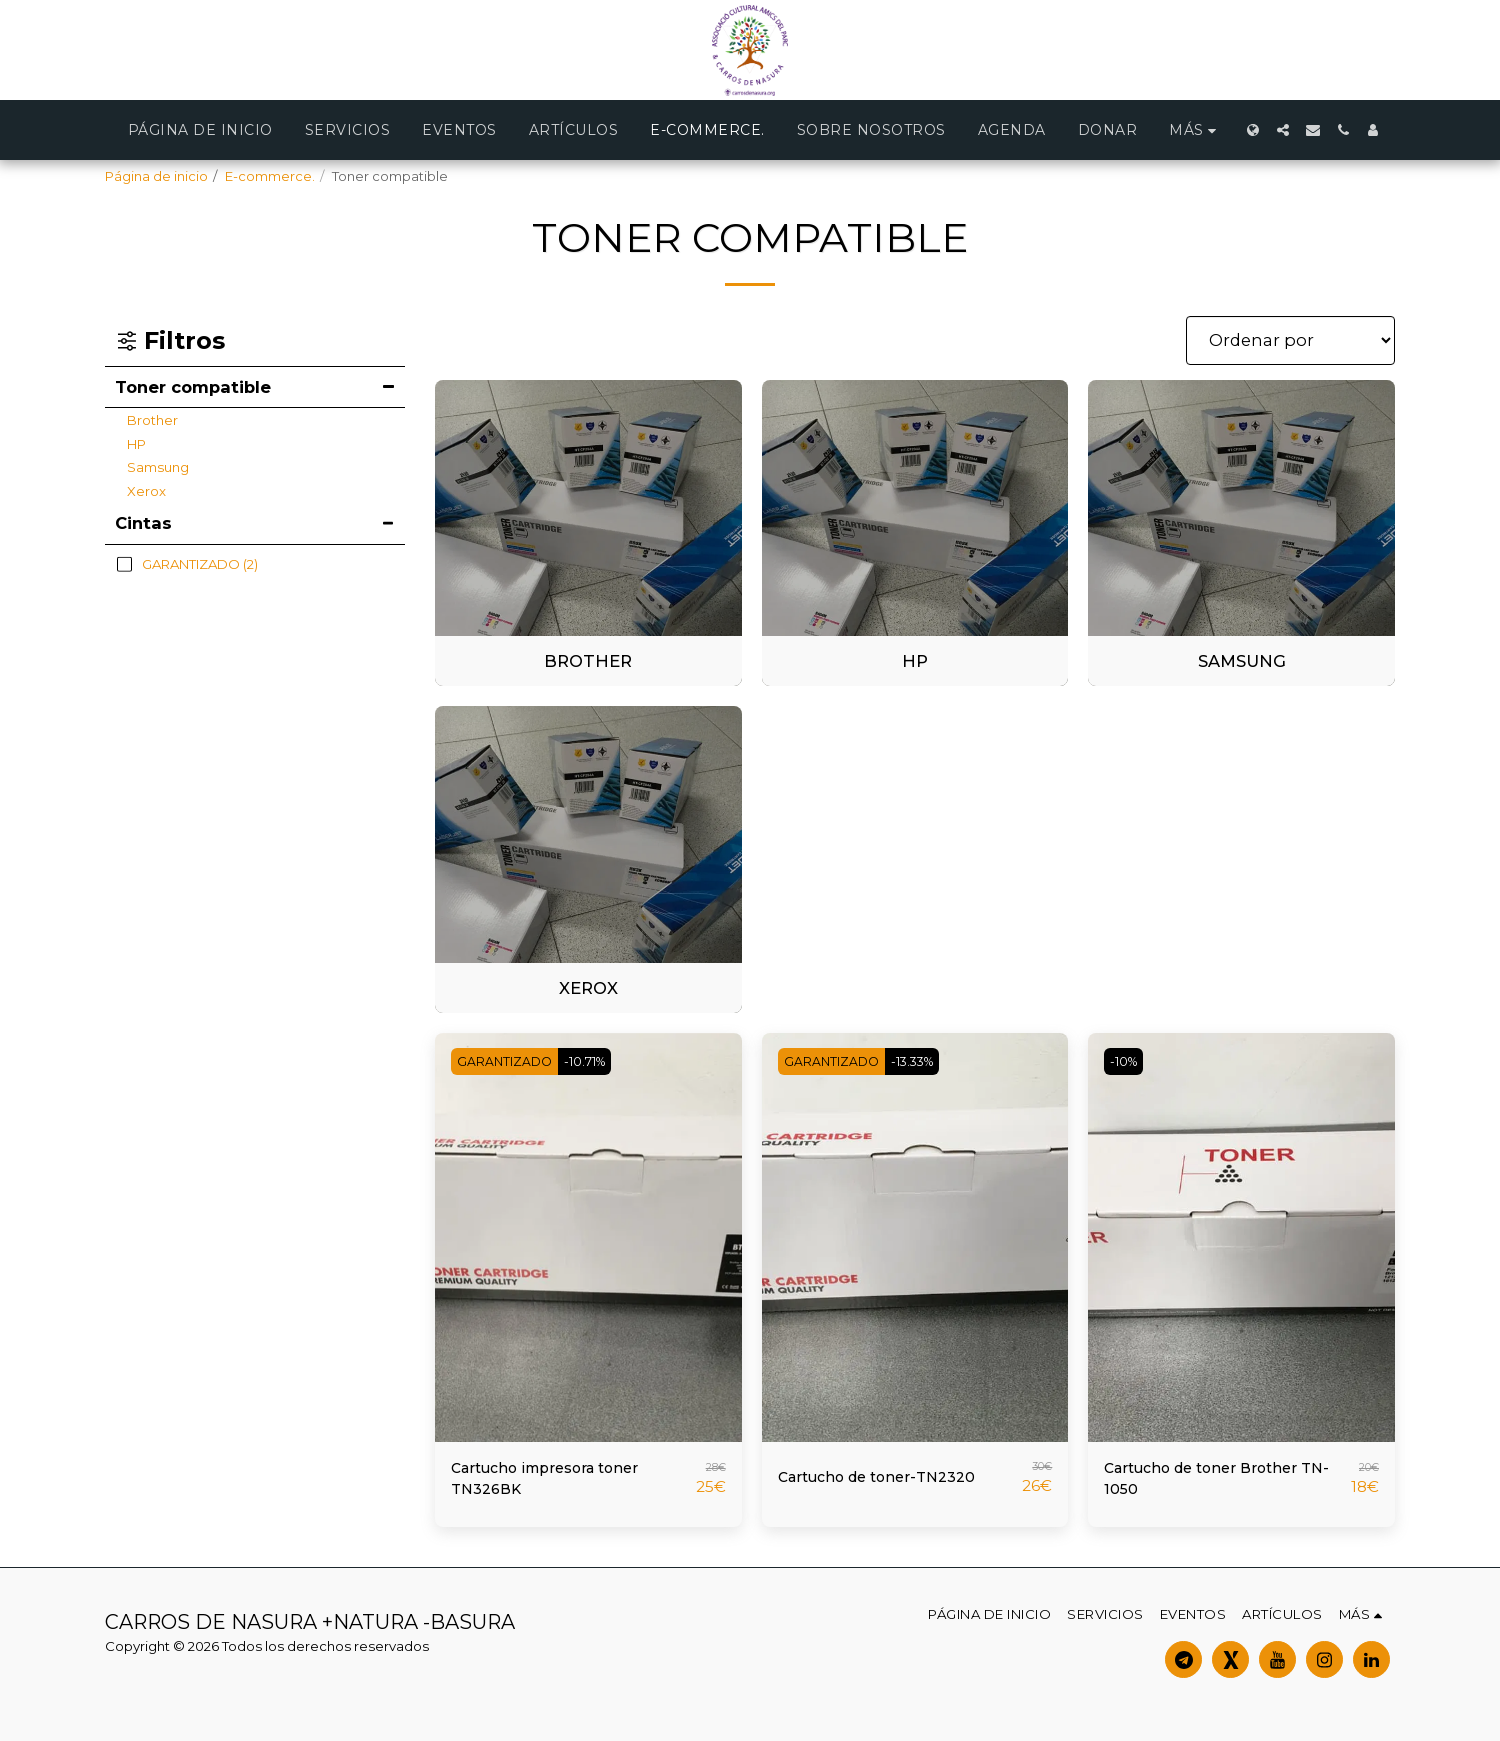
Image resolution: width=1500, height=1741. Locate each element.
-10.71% (596, 1061)
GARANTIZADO (508, 1061)
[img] (588, 1237)
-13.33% (924, 1061)
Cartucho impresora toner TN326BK (557, 1482)
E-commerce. (270, 176)
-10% (1127, 1061)
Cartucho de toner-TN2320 (889, 1477)
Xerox (146, 491)
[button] (1283, 130)
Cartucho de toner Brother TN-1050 (1212, 1482)
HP (136, 444)
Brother (152, 420)
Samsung (158, 467)
